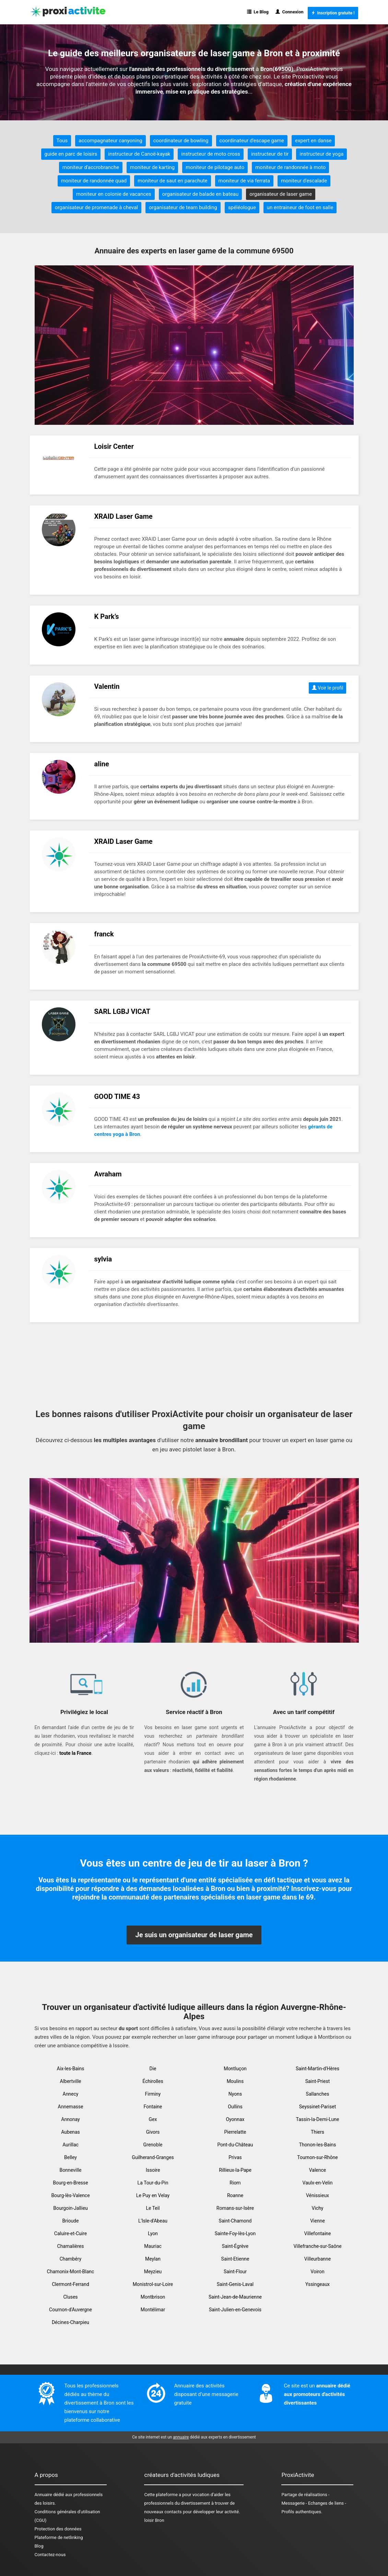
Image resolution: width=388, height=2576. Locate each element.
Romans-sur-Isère (235, 2208)
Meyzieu (153, 2271)
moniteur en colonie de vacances (113, 194)
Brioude (70, 2221)
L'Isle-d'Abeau (152, 2221)
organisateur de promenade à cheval (96, 207)
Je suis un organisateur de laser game (193, 1935)
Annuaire (43, 2494)
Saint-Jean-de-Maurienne (235, 2297)
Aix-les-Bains (70, 2068)
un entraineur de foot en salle (300, 207)
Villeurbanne (317, 2259)
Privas (235, 2157)
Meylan (153, 2259)
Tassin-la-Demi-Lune (317, 2119)
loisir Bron (154, 2520)
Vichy (318, 2208)
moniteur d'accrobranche (90, 167)
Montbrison (153, 2297)
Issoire (153, 2170)
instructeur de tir (270, 154)
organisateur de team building (183, 207)
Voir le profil (327, 688)
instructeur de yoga (321, 154)
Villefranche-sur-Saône (317, 2246)
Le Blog (258, 11)
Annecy (71, 2094)
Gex (153, 2119)
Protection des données (58, 2528)
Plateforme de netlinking (59, 2537)
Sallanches (317, 2094)
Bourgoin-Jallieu (70, 2208)
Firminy (153, 2094)
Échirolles (152, 2081)
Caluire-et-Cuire (70, 2233)
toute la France (75, 1753)
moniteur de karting (152, 167)
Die (152, 2068)
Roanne (235, 2195)
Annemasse (70, 2106)
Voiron (317, 2271)
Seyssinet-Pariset (317, 2106)
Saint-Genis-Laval (235, 2284)
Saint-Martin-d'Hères (317, 2068)
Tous (62, 140)
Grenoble (153, 2144)
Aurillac (70, 2144)
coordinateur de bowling (181, 140)
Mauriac (153, 2246)
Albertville (70, 2081)
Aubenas (70, 2132)
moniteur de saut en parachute (172, 181)
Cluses (70, 2297)
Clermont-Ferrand (70, 2284)
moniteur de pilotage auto (215, 167)
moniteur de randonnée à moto (290, 167)
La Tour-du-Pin (153, 2182)
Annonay (70, 2119)
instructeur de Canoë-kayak (139, 154)
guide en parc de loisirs (71, 154)
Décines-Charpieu (70, 2322)
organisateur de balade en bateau (200, 194)
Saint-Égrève (235, 2246)
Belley (70, 2157)
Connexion (289, 11)
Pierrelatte (235, 2132)
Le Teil (153, 2208)
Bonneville (71, 2170)
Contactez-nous (50, 2554)
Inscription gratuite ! (333, 13)
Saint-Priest (317, 2081)
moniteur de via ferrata (244, 181)
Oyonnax (235, 2119)
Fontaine (152, 2106)
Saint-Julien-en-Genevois (235, 2309)
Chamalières (70, 2246)
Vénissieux (317, 2195)
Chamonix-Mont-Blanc (70, 2271)
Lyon (153, 2233)
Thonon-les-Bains (317, 2144)
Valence (317, 2170)
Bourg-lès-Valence (70, 2195)
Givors (153, 2132)
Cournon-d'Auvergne (70, 2309)
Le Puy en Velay (152, 2195)
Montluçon (235, 2068)
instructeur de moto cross (210, 154)
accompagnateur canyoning (110, 140)
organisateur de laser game (280, 194)
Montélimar (153, 2309)
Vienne (317, 2221)
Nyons (235, 2094)
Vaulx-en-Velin (318, 2182)
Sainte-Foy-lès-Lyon (235, 2233)
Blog (39, 2546)
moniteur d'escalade (304, 181)
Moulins (235, 2081)
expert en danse (313, 140)
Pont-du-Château (235, 2144)
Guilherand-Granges (153, 2157)
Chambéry (71, 2259)
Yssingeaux (317, 2284)
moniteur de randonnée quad (94, 181)
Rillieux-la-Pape (235, 2170)
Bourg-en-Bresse (70, 2182)
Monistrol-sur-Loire (153, 2284)
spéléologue (242, 207)
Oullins (235, 2106)
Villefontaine (317, 2233)
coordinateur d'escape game (252, 140)
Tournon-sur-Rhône (317, 2157)
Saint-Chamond (235, 2221)
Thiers (317, 2132)
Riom (235, 2182)
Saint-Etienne (235, 2259)
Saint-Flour (235, 2271)
